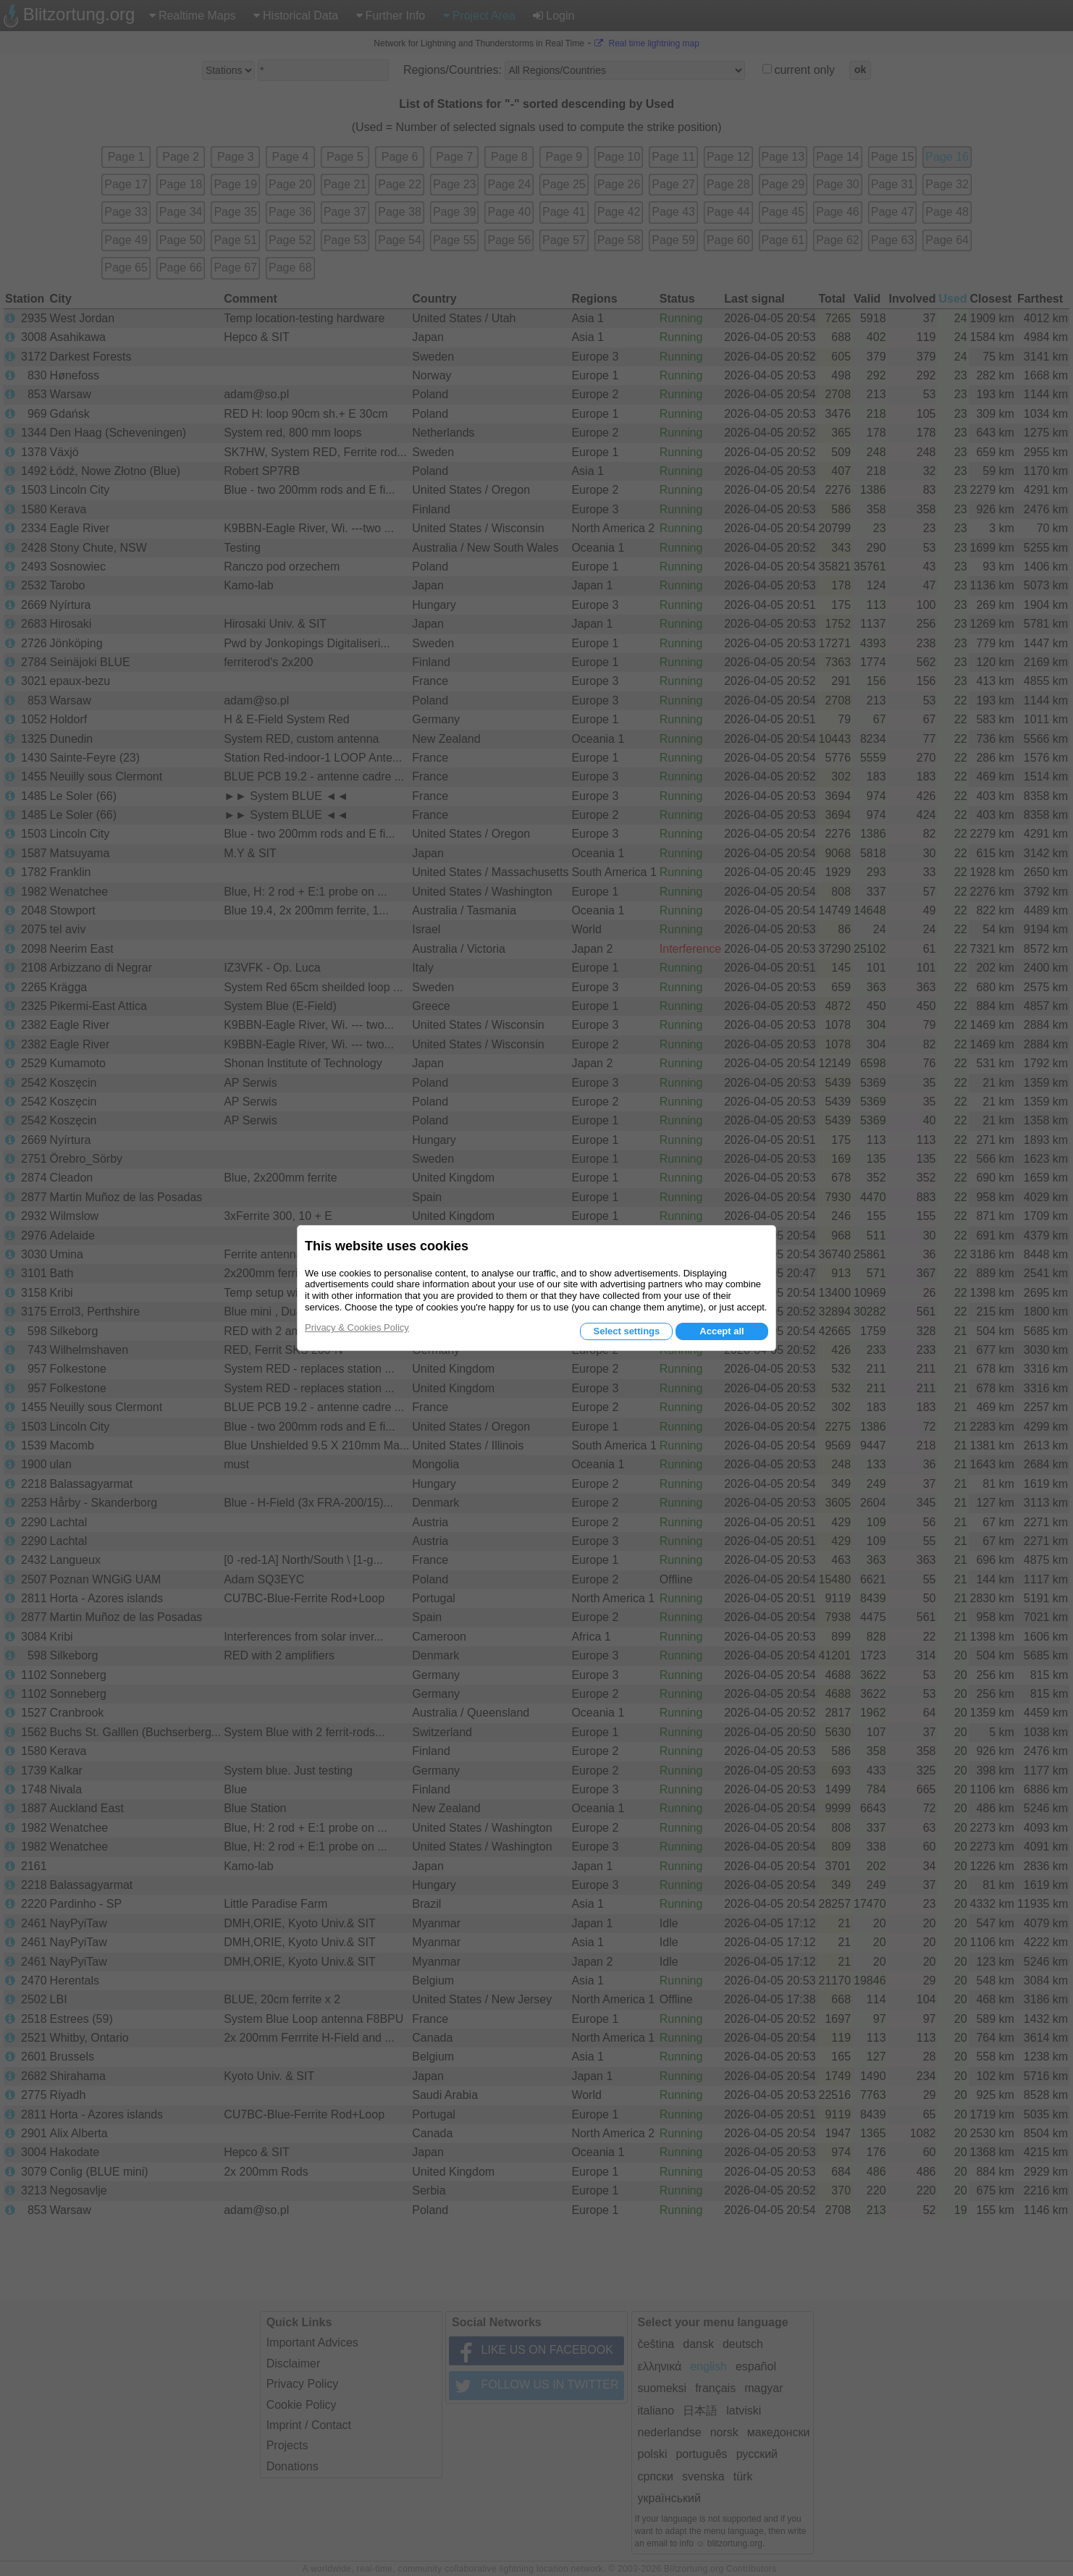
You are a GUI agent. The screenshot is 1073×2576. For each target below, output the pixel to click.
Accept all (721, 1331)
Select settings (626, 1331)
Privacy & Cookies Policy (357, 1327)
